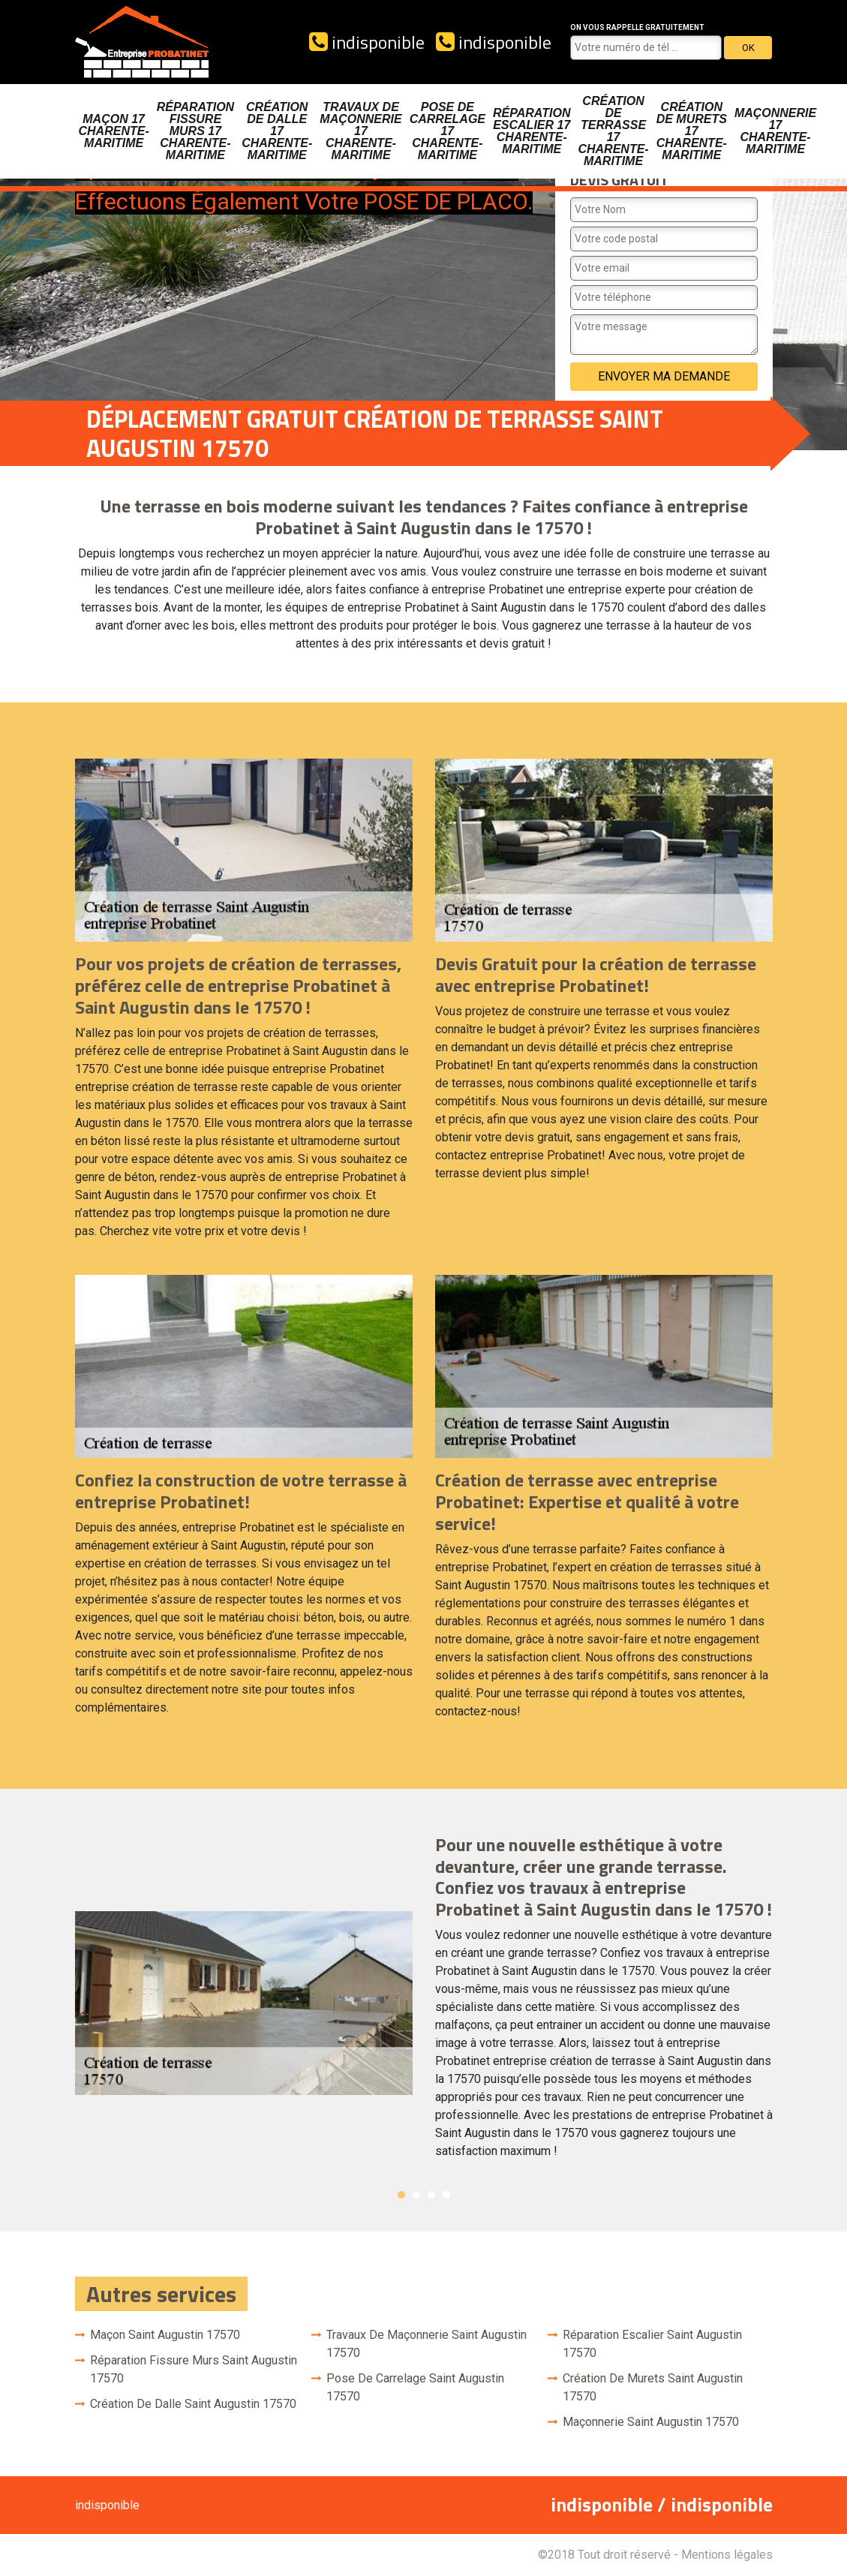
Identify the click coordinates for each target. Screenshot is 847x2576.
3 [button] (431, 2195)
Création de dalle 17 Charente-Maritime (277, 131)
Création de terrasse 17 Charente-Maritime (613, 131)
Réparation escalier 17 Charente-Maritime (531, 131)
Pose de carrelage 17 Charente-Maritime (447, 131)
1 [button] (401, 2195)
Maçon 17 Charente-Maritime (114, 131)
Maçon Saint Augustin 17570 (165, 2335)
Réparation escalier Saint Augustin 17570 (652, 2344)
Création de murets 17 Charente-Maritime (691, 131)
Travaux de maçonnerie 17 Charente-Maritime (360, 131)
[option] (424, 2003)
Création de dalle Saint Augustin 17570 (193, 2404)
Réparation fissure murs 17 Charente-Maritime (195, 131)
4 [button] (446, 2195)
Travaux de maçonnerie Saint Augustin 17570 (426, 2344)
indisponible (367, 42)
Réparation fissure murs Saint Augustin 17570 (193, 2369)
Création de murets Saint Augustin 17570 (653, 2387)
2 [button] (416, 2195)
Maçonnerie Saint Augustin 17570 (651, 2422)
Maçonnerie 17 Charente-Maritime (775, 131)
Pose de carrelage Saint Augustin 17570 (415, 2387)
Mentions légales (727, 2554)
